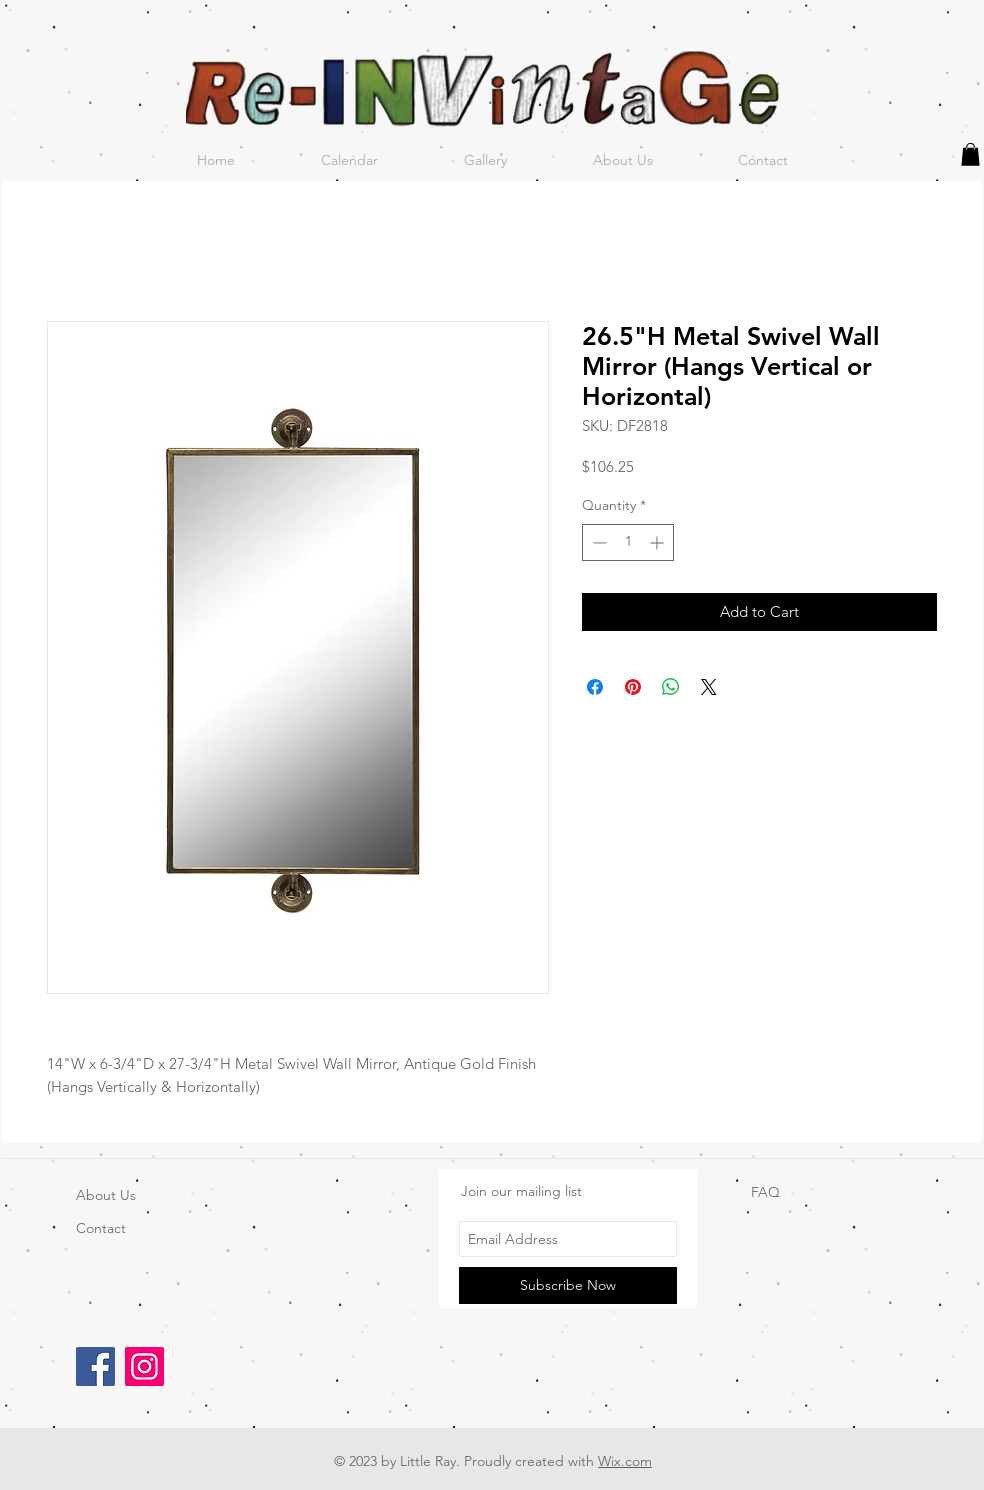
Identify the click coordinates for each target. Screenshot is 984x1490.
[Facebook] (95, 1366)
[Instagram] (144, 1366)
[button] (970, 154)
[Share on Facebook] (595, 687)
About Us (106, 1195)
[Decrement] (597, 542)
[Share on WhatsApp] (671, 687)
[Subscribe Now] (568, 1285)
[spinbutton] (628, 542)
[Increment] (658, 542)
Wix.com (625, 1461)
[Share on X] (709, 687)
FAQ (765, 1192)
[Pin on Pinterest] (633, 687)
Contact (101, 1228)
